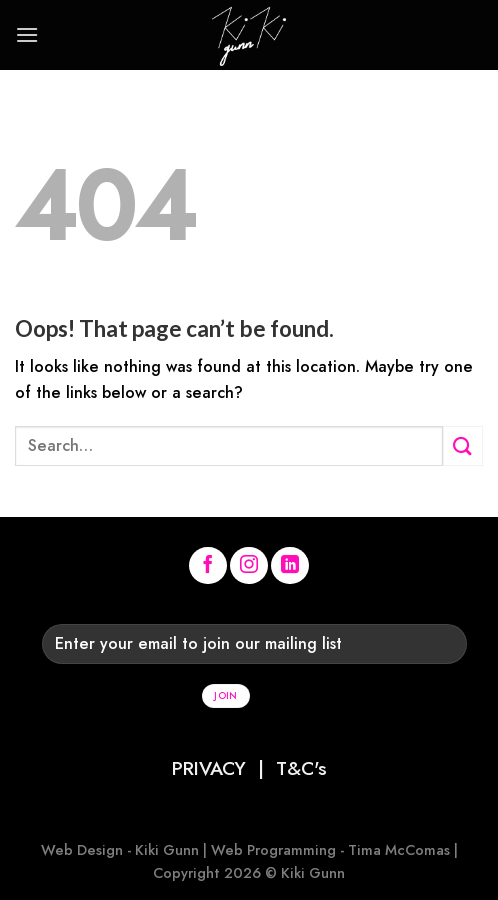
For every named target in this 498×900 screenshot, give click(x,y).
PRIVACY (209, 768)
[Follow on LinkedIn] (290, 566)
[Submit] (463, 445)
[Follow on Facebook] (208, 566)
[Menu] (27, 34)
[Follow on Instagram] (249, 566)
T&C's (301, 768)
